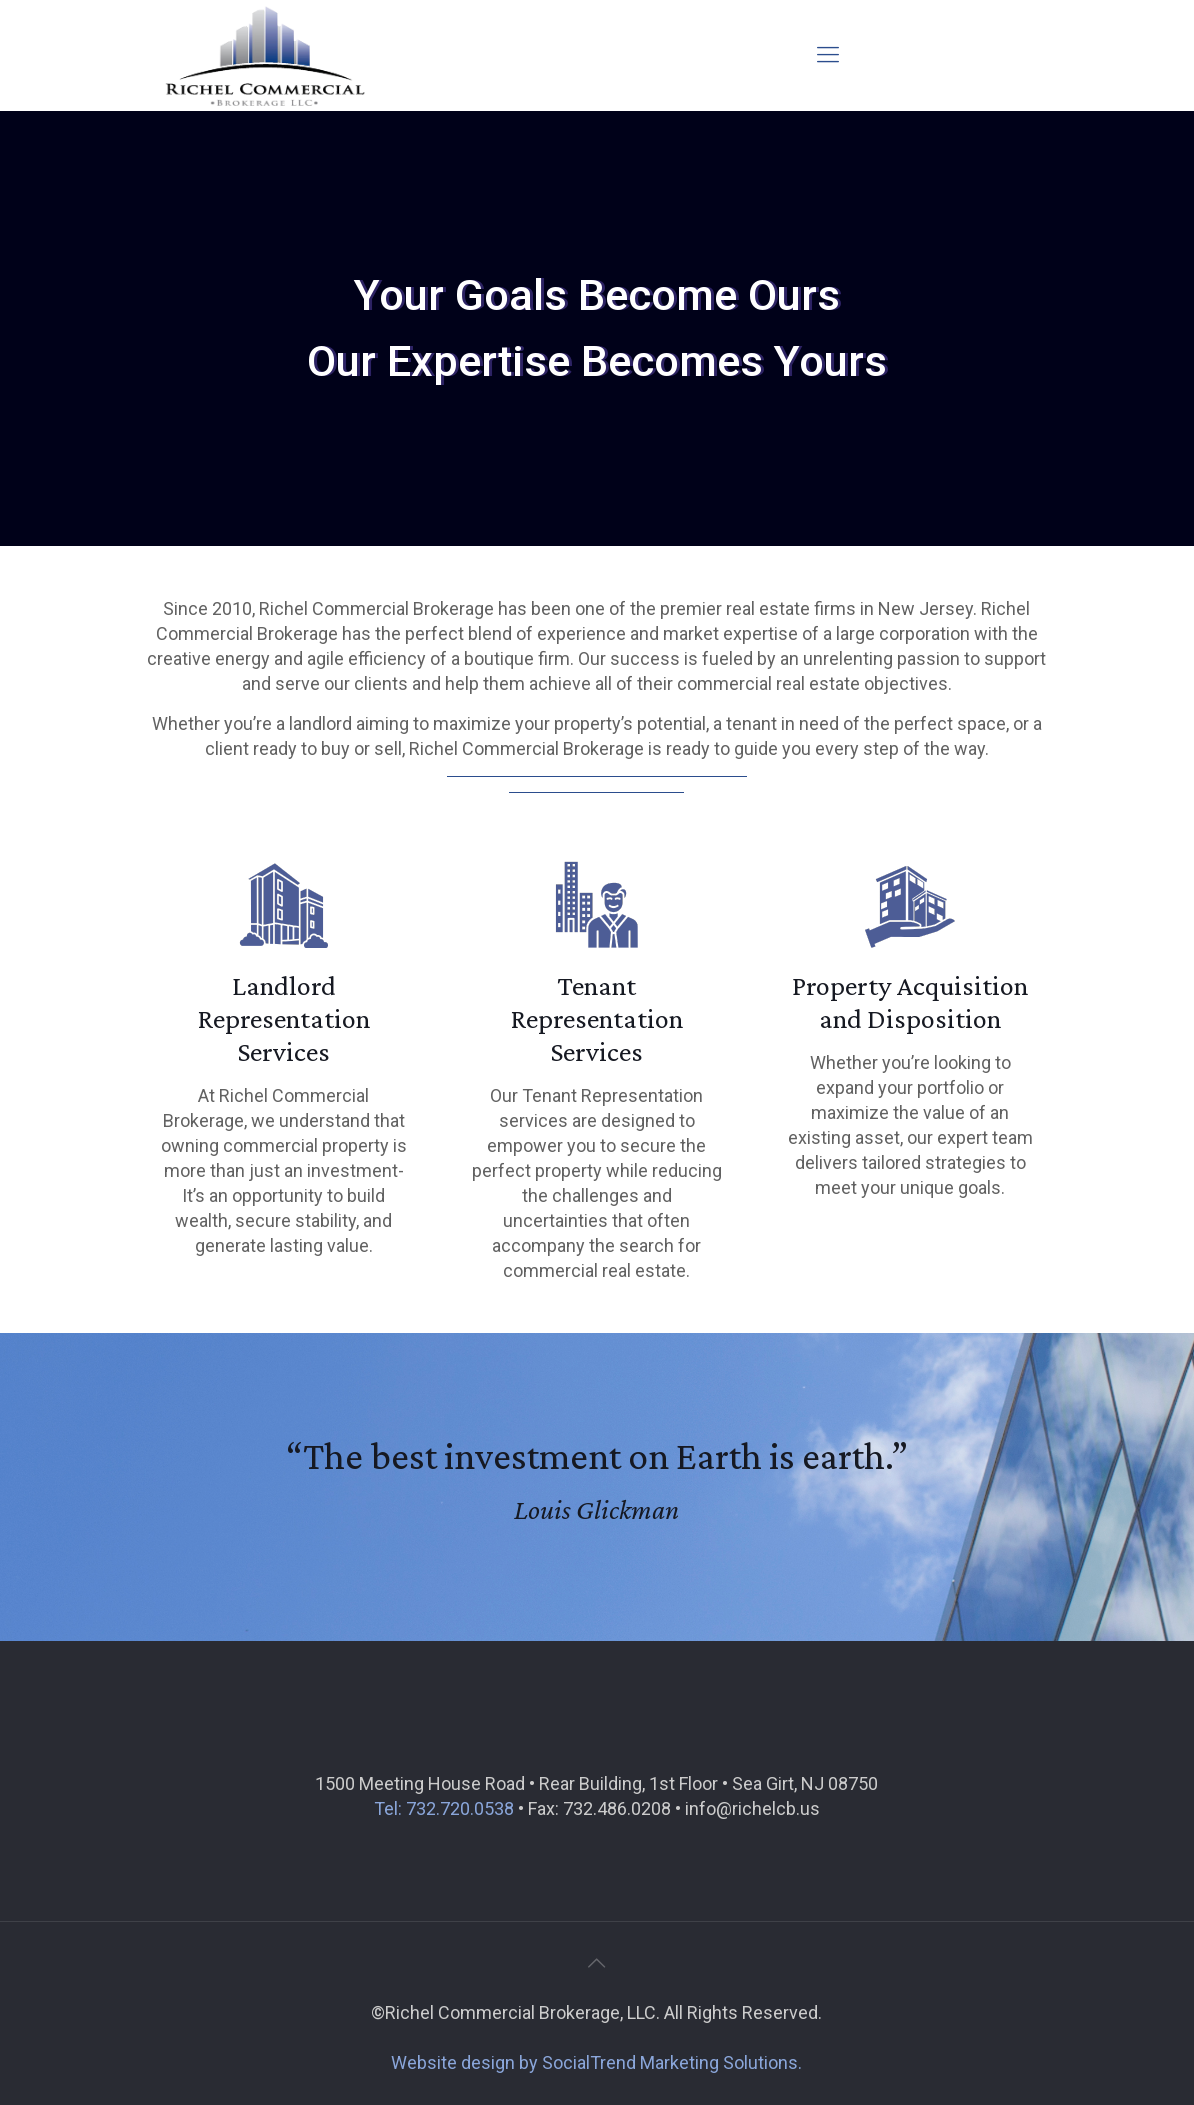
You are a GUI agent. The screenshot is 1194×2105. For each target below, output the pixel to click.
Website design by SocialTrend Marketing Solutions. (596, 2062)
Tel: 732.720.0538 (444, 1808)
